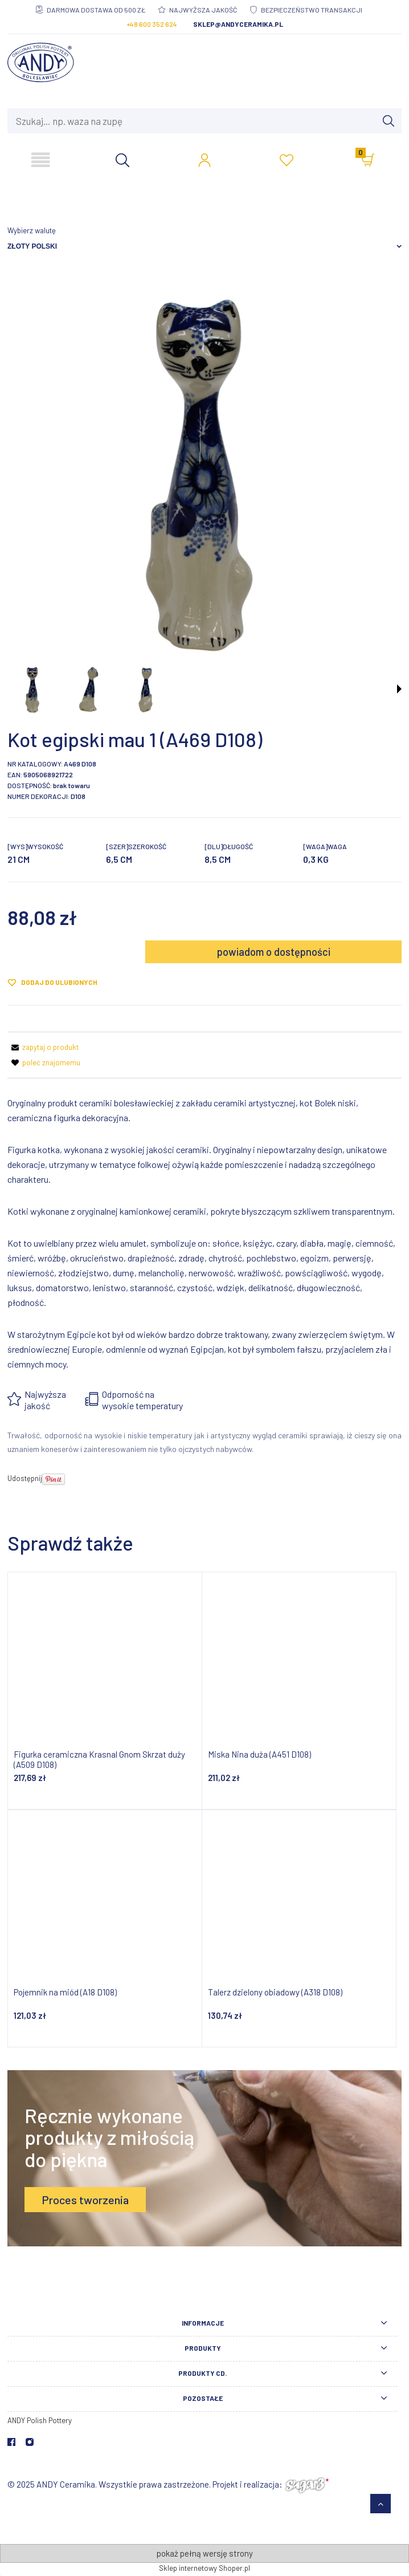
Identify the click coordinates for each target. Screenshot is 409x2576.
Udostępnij (24, 1478)
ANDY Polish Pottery (39, 2420)
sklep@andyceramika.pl (238, 24)
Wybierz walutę (31, 230)
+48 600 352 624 (151, 24)
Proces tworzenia (85, 2199)
